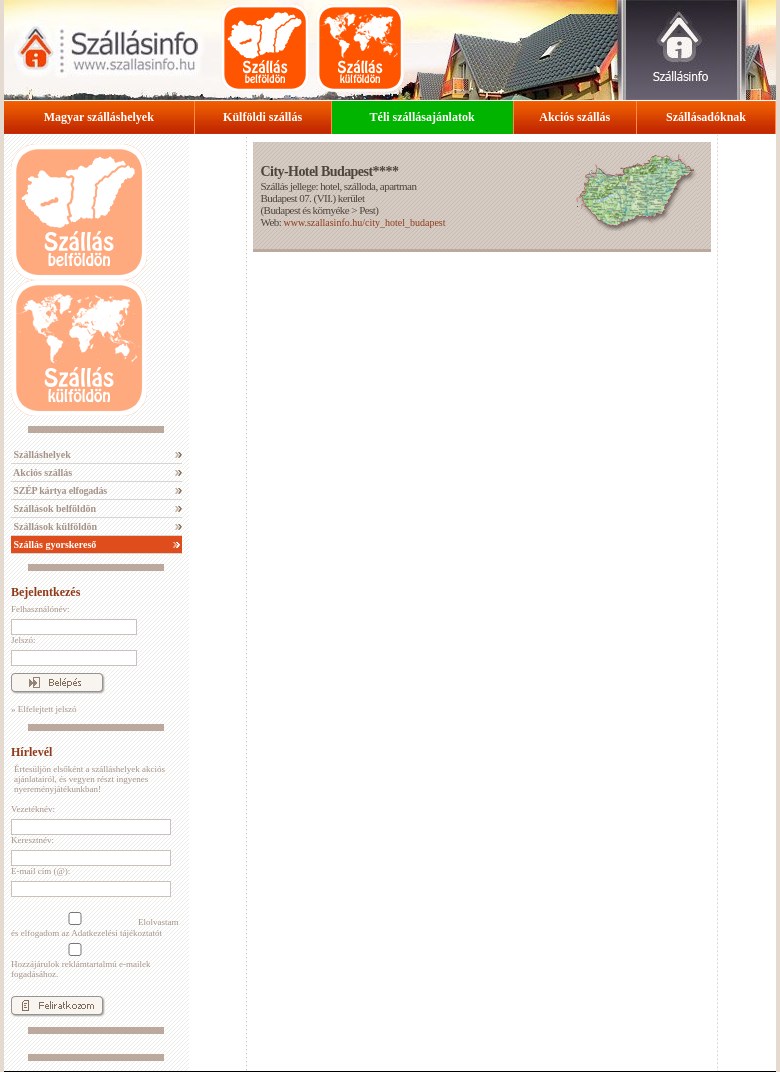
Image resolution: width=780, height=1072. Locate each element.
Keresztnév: (32, 840)
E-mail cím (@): (40, 871)
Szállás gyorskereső (53, 544)
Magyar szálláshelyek (99, 117)
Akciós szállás (574, 117)
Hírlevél (31, 752)
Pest (367, 210)
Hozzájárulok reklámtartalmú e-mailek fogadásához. (80, 961)
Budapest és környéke (307, 210)
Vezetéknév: (33, 809)
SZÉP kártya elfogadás (59, 490)
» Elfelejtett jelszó (43, 709)
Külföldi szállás (262, 117)
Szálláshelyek (41, 454)
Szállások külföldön (54, 526)
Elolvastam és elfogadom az (95, 925)
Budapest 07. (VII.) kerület (312, 198)
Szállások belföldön (53, 508)
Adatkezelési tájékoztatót (116, 933)
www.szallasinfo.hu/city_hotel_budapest (364, 222)
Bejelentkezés (45, 592)
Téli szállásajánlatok (422, 117)
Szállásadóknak (706, 117)
